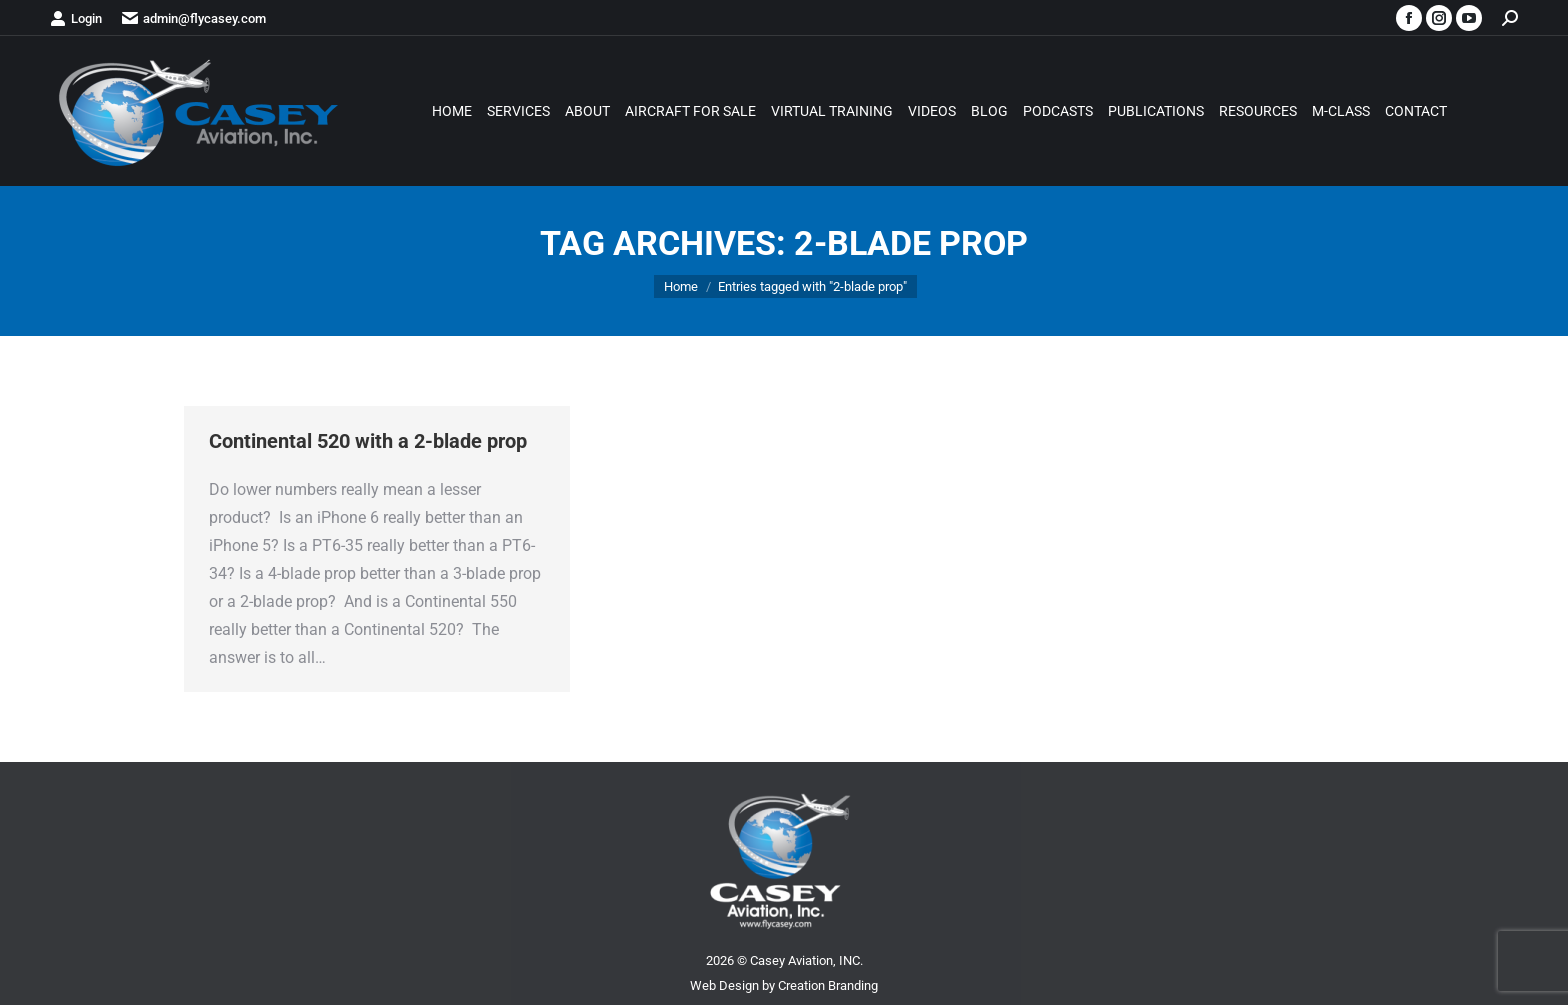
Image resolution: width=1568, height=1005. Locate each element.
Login (76, 18)
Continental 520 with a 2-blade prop (368, 441)
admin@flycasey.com (194, 18)
